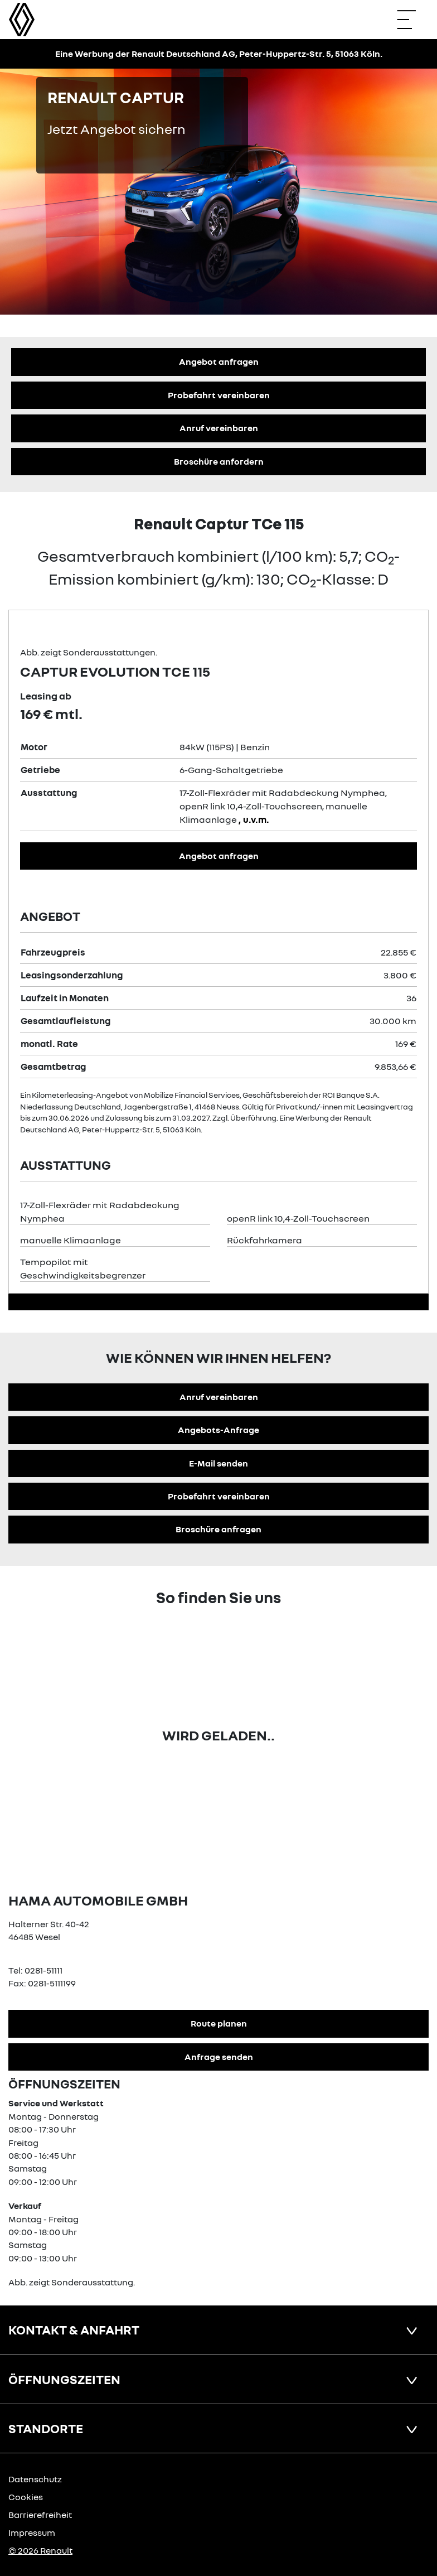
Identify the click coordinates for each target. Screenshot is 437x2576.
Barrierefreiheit (40, 2514)
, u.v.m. (254, 819)
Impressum (31, 2532)
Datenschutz (35, 2479)
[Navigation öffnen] (412, 19)
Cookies (25, 2496)
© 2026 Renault (40, 2550)
